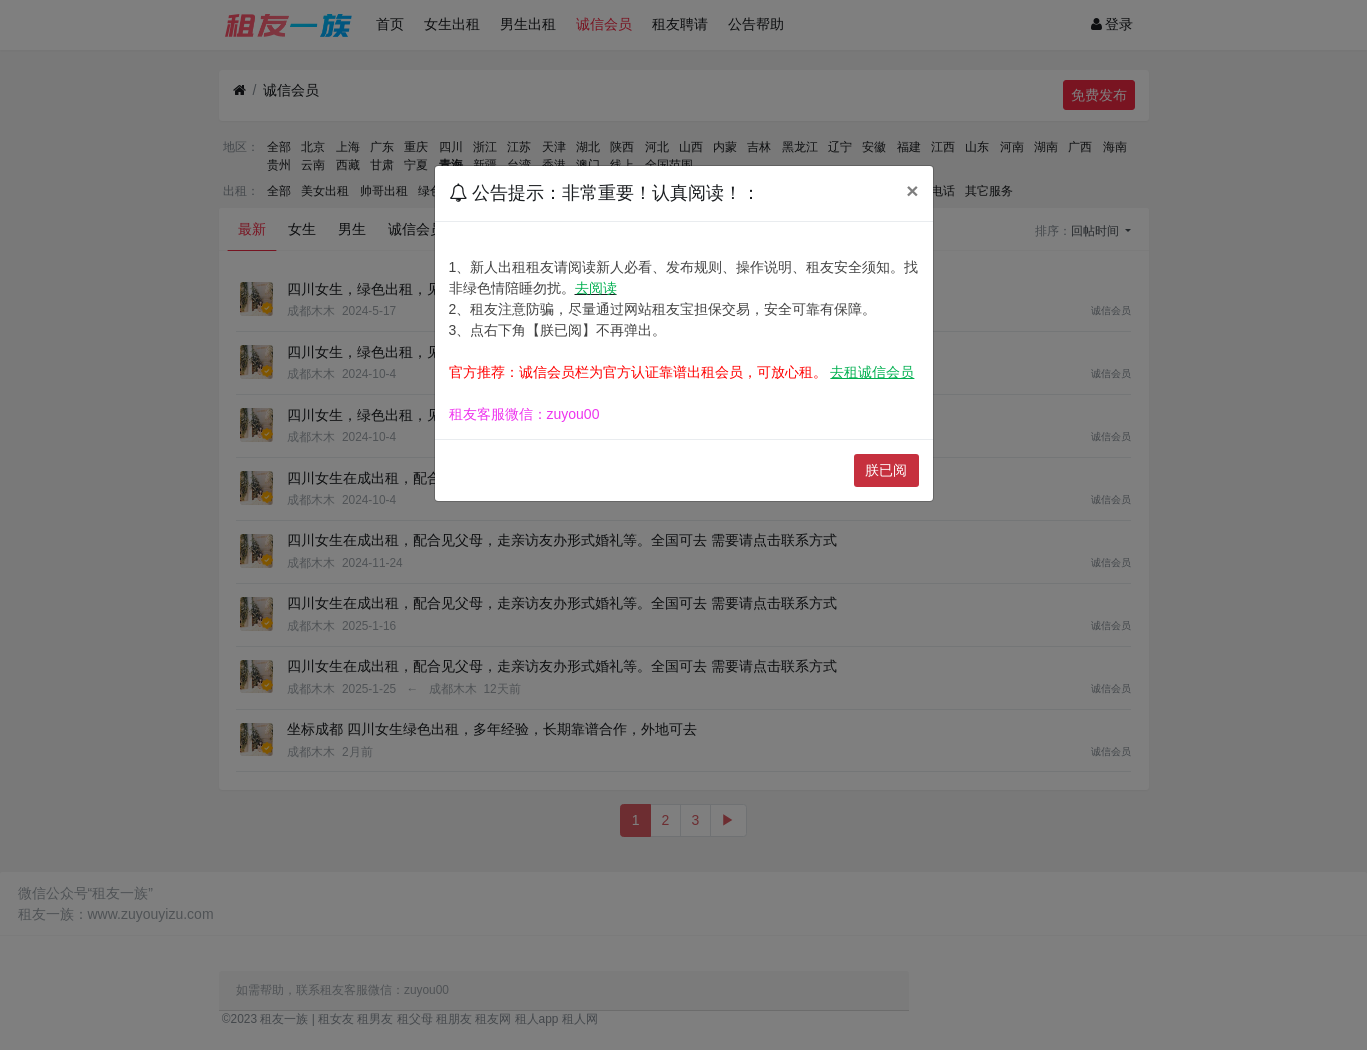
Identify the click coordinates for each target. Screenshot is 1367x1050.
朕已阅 (886, 470)
